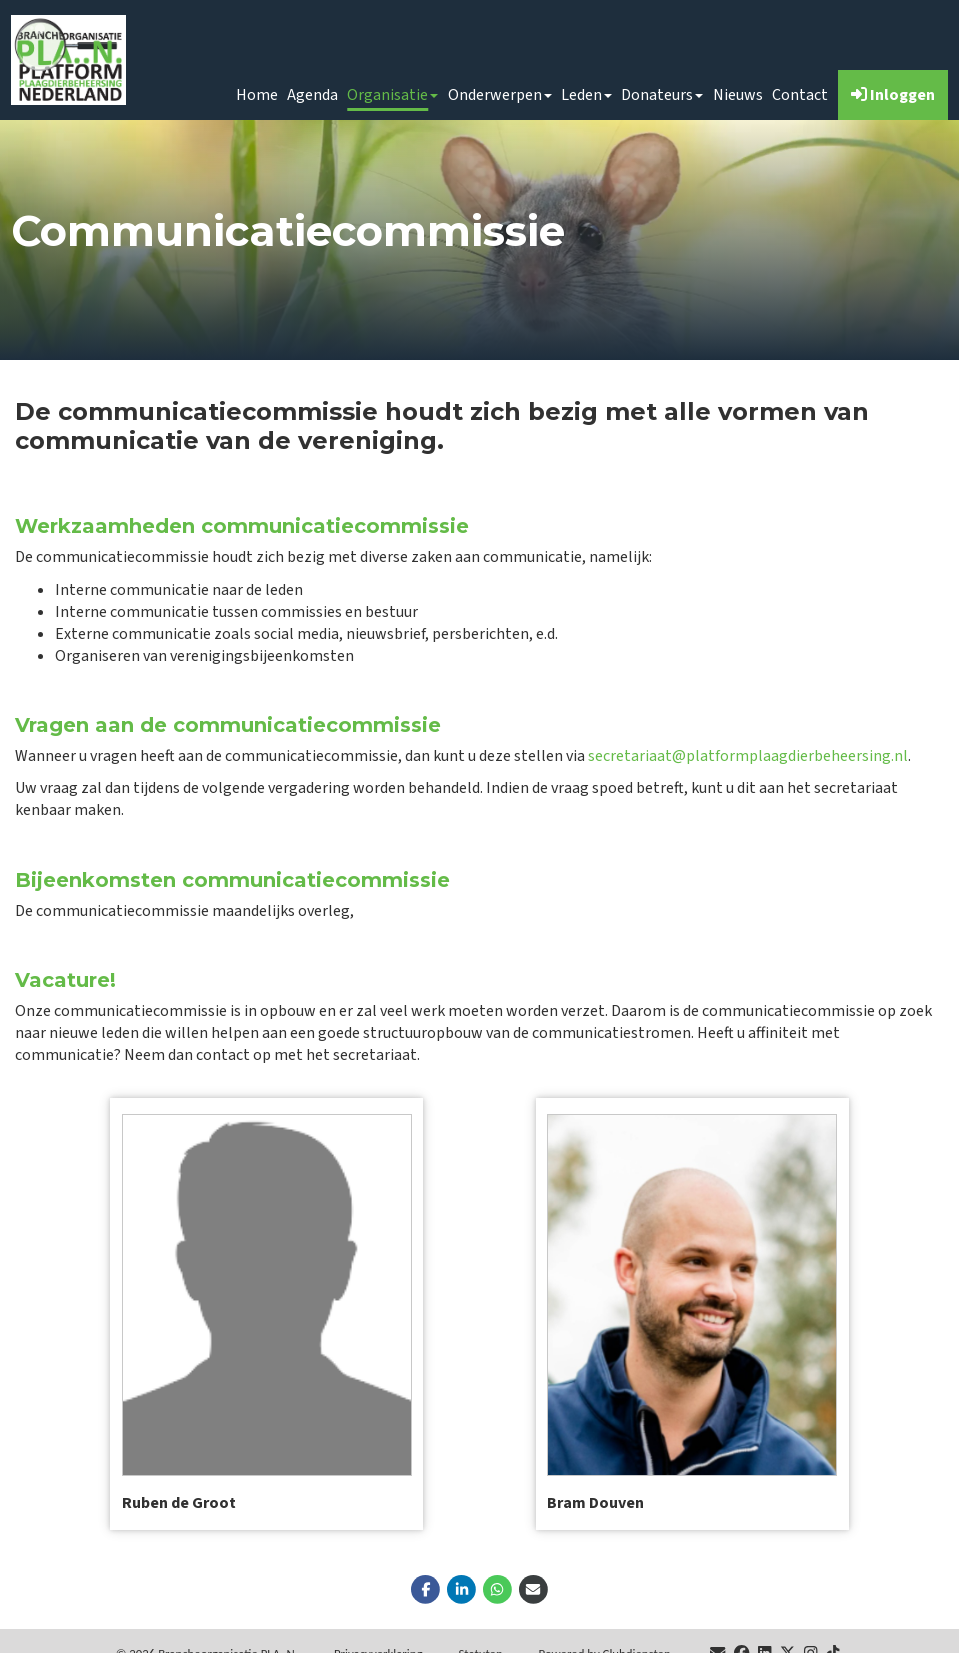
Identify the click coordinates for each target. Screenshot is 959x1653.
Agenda (312, 95)
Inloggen (893, 95)
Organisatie (392, 95)
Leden (586, 95)
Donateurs (662, 95)
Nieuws (738, 95)
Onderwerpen (500, 95)
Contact (800, 95)
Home (257, 95)
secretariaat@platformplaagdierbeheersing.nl (748, 756)
